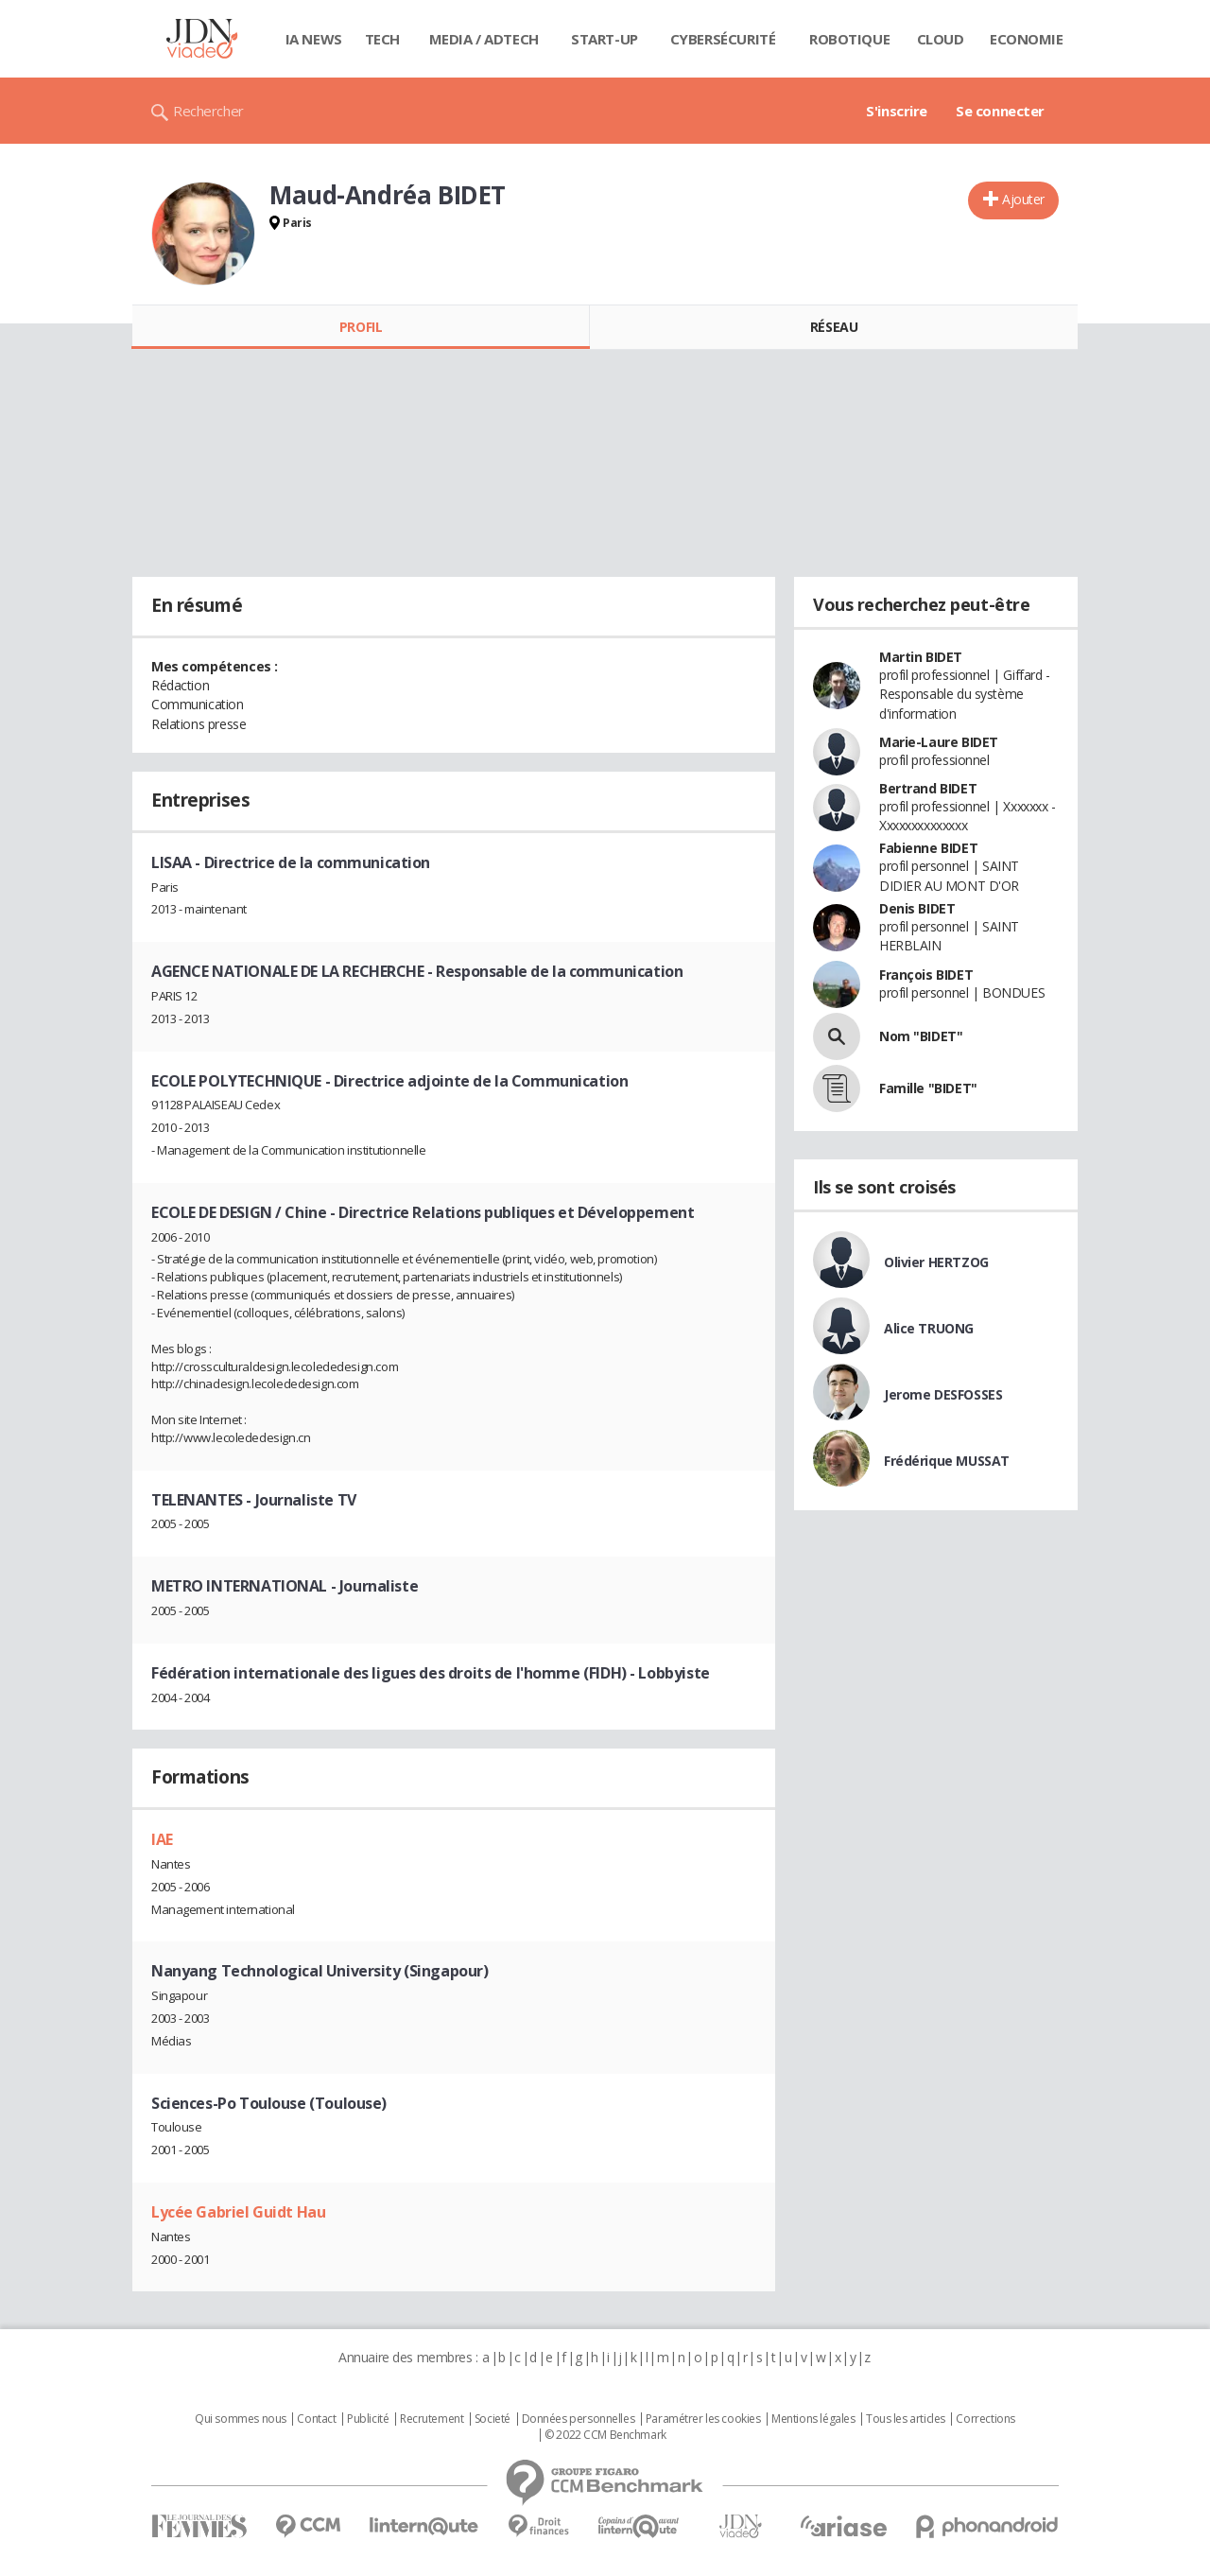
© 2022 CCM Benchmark (605, 2435)
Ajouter (1023, 199)
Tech (382, 38)
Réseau (833, 327)
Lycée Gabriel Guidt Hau (238, 2212)
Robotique (849, 38)
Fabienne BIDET (928, 848)
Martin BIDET (920, 657)
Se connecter (1000, 110)
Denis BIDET (917, 908)
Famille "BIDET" (928, 1088)
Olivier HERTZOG (936, 1262)
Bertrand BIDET (928, 788)
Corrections (985, 2419)
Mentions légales (813, 2419)
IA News (313, 38)
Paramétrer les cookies (703, 2419)
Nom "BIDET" (920, 1036)
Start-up (604, 38)
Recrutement (431, 2419)
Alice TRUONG (929, 1328)
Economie (1026, 38)
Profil (360, 327)
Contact (316, 2419)
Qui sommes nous (240, 2419)
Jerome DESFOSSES (943, 1394)
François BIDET (926, 974)
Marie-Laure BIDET (938, 742)
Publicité (368, 2419)
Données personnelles (578, 2419)
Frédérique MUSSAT (947, 1461)
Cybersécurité (723, 38)
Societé (492, 2419)
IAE (162, 1839)
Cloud (940, 38)
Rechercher (208, 110)
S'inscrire (896, 110)
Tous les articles (905, 2419)
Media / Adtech (484, 38)
